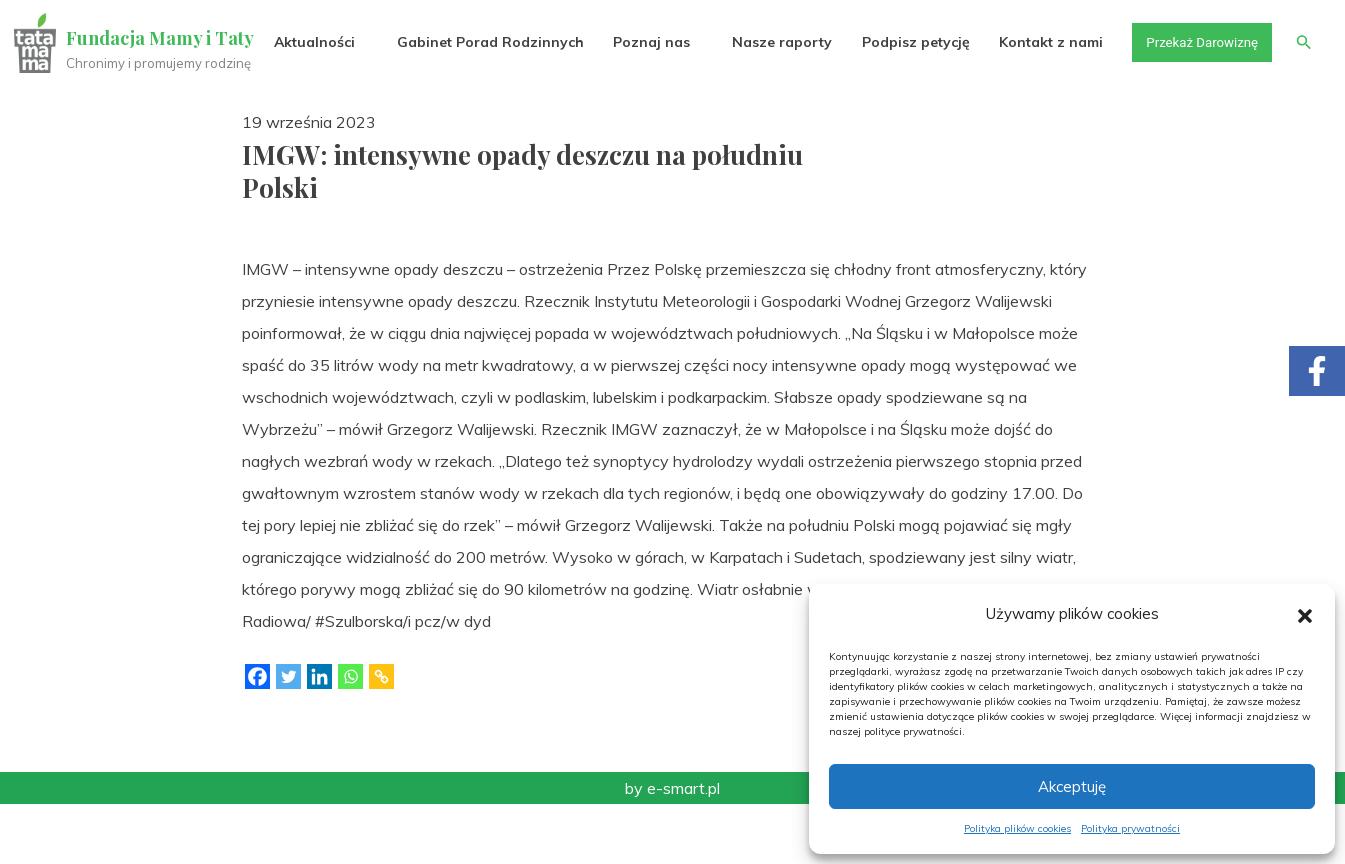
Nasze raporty (773, 102)
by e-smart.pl (672, 848)
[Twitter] (288, 736)
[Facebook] (257, 736)
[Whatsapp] (350, 736)
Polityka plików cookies (1017, 828)
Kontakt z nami (1042, 102)
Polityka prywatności (1130, 828)
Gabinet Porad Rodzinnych (481, 102)
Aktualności (305, 102)
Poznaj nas (642, 102)
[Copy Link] (381, 736)
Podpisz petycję (906, 102)
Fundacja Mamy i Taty (162, 38)
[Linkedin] (319, 736)
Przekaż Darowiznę (1196, 102)
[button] (1305, 614)
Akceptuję (1072, 786)
